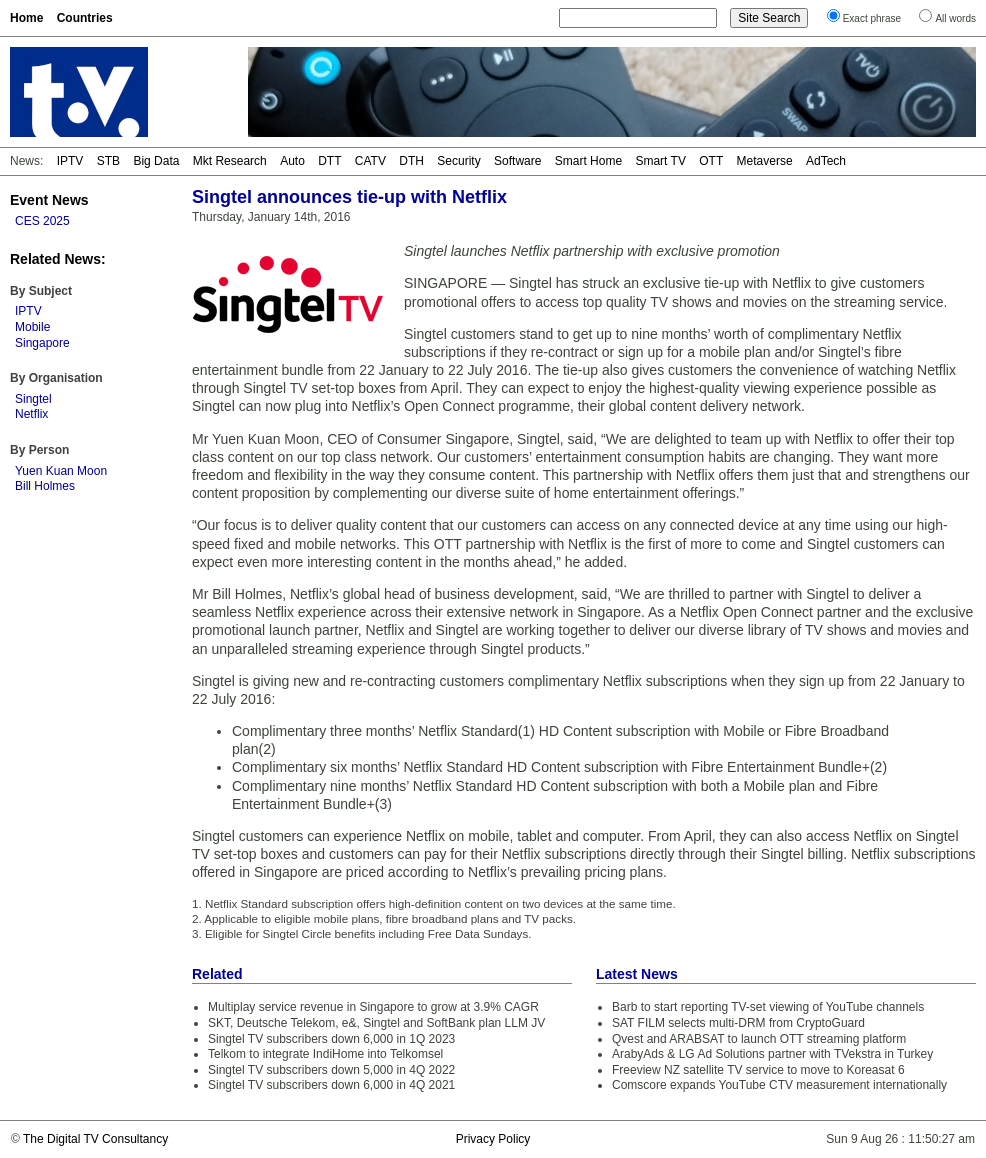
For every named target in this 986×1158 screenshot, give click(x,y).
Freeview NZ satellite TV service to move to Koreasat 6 (758, 1070)
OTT (711, 161)
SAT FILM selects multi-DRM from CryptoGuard (738, 1023)
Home (26, 18)
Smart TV (660, 161)
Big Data (156, 161)
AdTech (826, 161)
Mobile (32, 327)
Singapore (42, 343)
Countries (85, 18)
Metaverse (765, 161)
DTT (329, 161)
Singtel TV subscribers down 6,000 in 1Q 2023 (331, 1039)
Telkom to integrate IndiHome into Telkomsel (325, 1054)
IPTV (70, 161)
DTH (411, 161)
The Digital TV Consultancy (95, 1139)
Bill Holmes (45, 486)
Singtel (33, 399)
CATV (370, 161)
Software (517, 161)
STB (108, 161)
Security (458, 161)
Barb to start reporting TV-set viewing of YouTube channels (768, 1007)
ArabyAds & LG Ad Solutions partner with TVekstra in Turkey (772, 1054)
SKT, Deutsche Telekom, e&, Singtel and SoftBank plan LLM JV (376, 1023)
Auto (292, 161)
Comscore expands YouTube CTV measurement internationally (779, 1085)
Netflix (31, 414)
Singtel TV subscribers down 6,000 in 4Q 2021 (331, 1085)
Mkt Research (230, 161)
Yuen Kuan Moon (61, 471)
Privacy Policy (493, 1139)
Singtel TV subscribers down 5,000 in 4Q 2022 (331, 1070)
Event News (49, 200)
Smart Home (588, 161)
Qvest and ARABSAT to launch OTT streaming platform (759, 1039)
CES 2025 (42, 221)
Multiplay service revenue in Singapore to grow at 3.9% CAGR (373, 1007)
